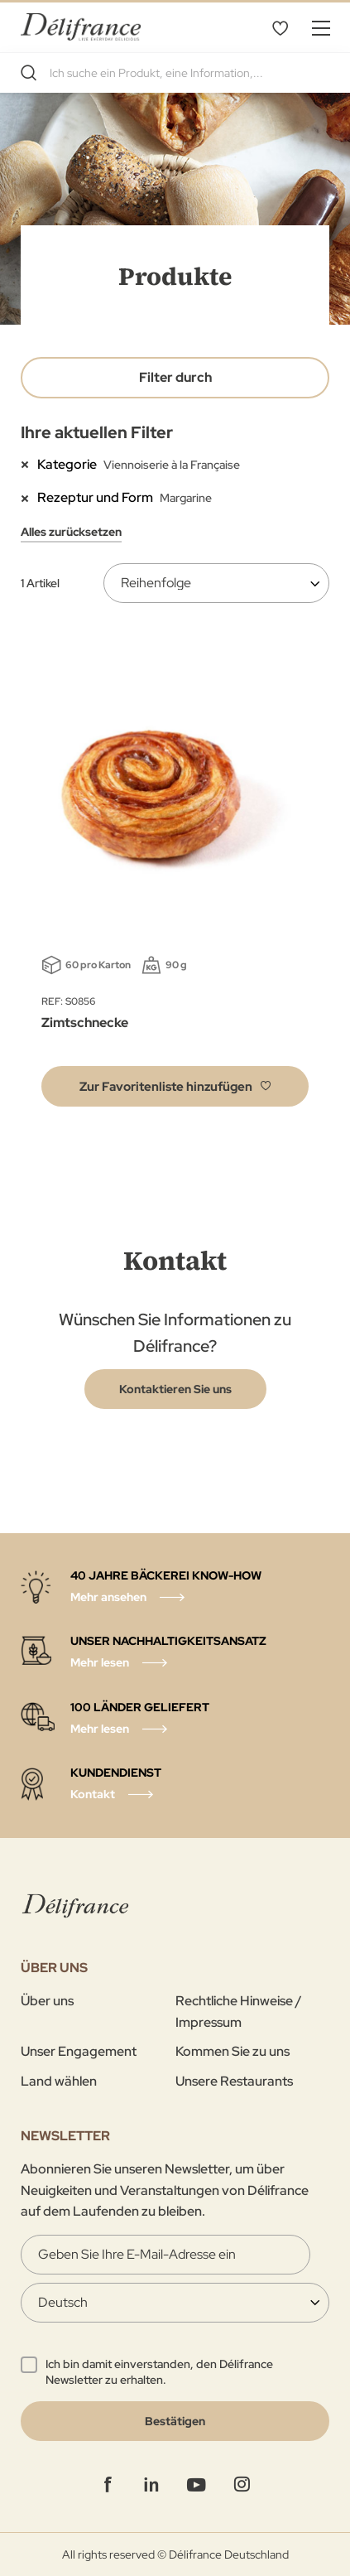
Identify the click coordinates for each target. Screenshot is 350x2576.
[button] (175, 1086)
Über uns (47, 2000)
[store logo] (81, 27)
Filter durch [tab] (175, 377)
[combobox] (175, 73)
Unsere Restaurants (234, 2081)
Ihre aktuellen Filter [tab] (97, 432)
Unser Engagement (79, 2051)
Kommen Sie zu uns (232, 2051)
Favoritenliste (279, 27)
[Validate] (175, 2421)
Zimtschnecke (84, 1022)
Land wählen (59, 2081)
